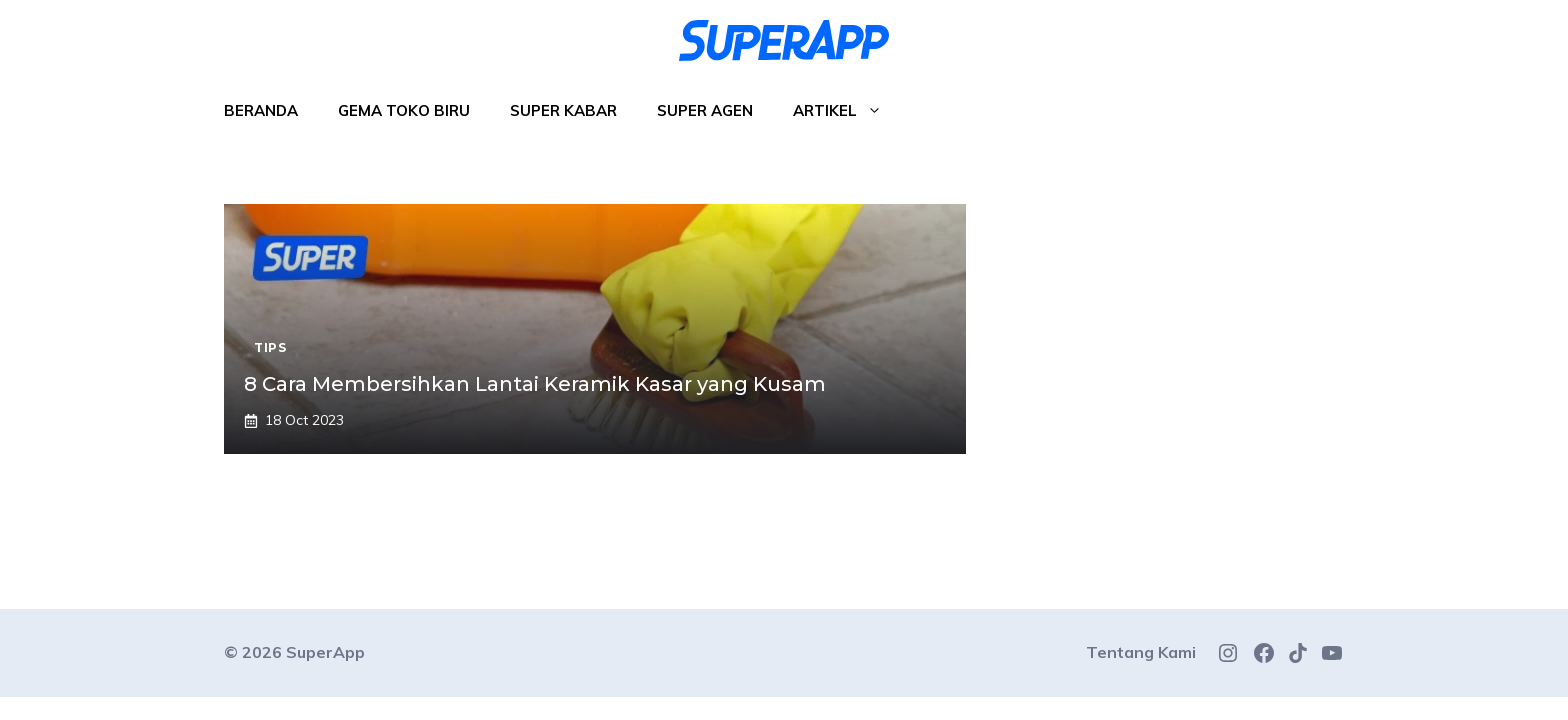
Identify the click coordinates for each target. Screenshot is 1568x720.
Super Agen (705, 110)
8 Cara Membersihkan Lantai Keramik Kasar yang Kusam (535, 384)
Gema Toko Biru (404, 110)
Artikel (847, 111)
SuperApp (325, 652)
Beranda (261, 110)
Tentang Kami (1141, 652)
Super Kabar (563, 110)
